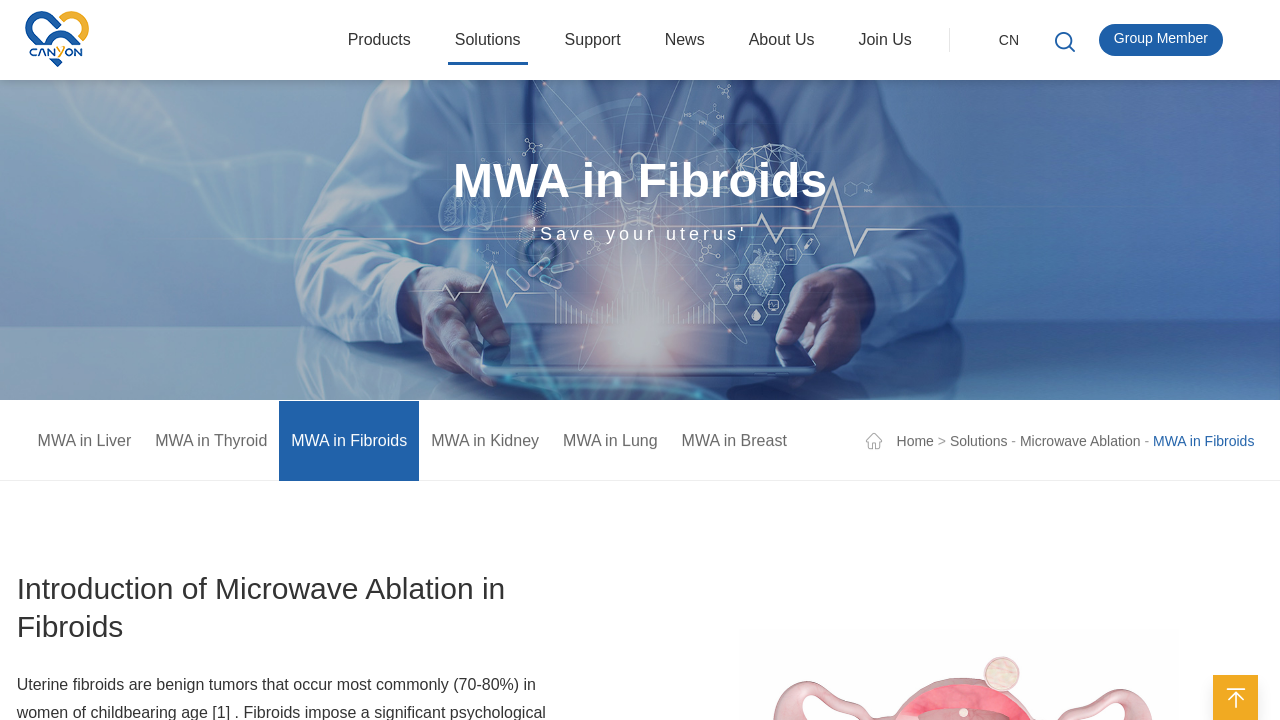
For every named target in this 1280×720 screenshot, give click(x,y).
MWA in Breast (734, 443)
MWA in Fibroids (349, 443)
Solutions (979, 444)
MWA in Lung (610, 443)
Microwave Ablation (1080, 444)
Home (915, 444)
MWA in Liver (85, 443)
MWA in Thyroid (211, 443)
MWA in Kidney (485, 443)
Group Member (1161, 38)
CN (1009, 40)
